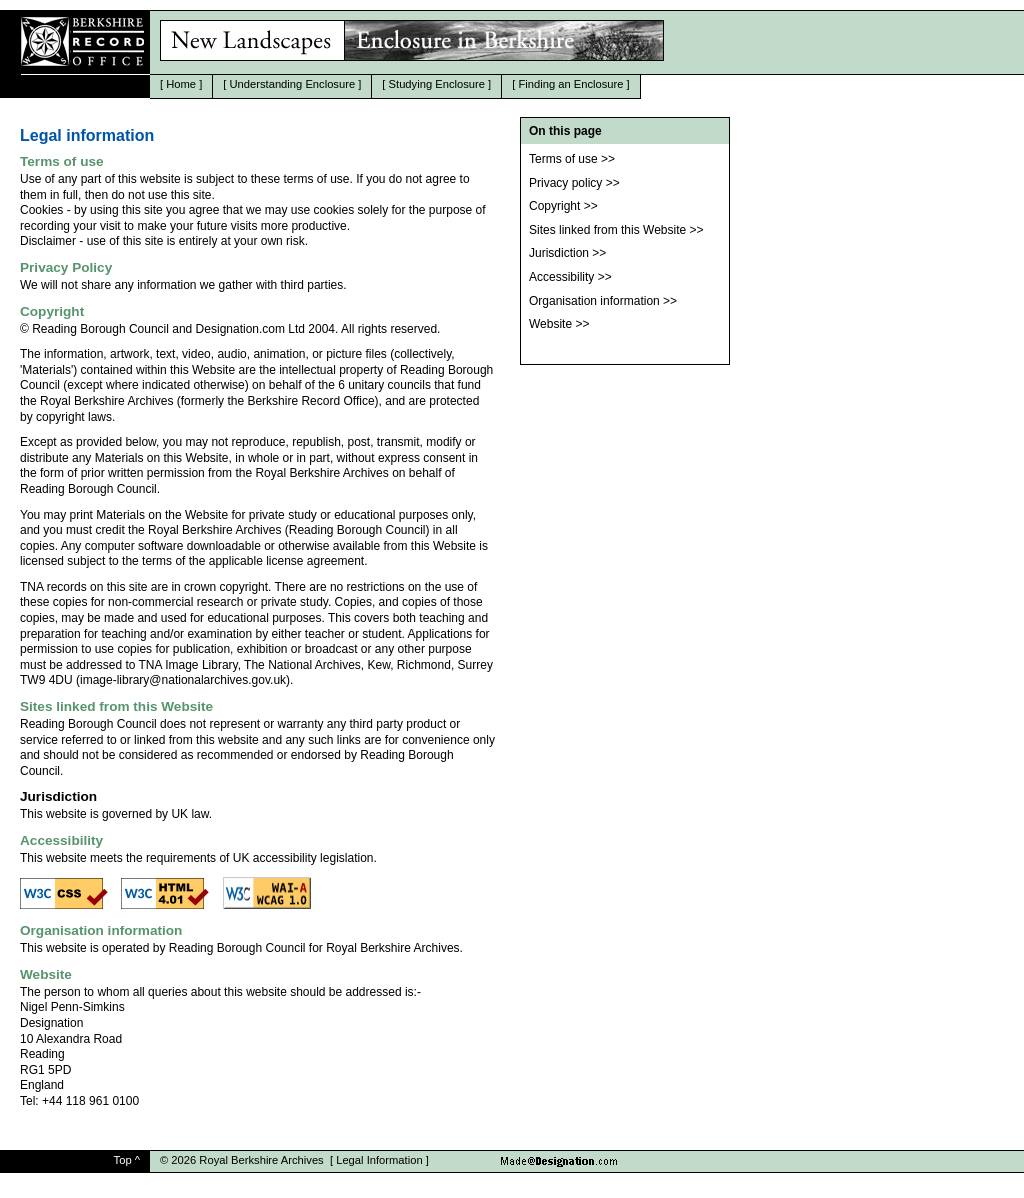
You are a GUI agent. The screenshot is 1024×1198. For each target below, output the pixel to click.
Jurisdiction (559, 253)
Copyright (554, 206)
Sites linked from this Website (607, 230)
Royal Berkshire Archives (261, 1160)
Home (181, 84)
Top (123, 1160)
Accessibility (561, 277)
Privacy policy (565, 183)
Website (550, 324)
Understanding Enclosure (293, 84)
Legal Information (379, 1160)
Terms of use (563, 159)
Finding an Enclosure (570, 84)
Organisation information (594, 301)
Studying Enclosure (437, 84)
